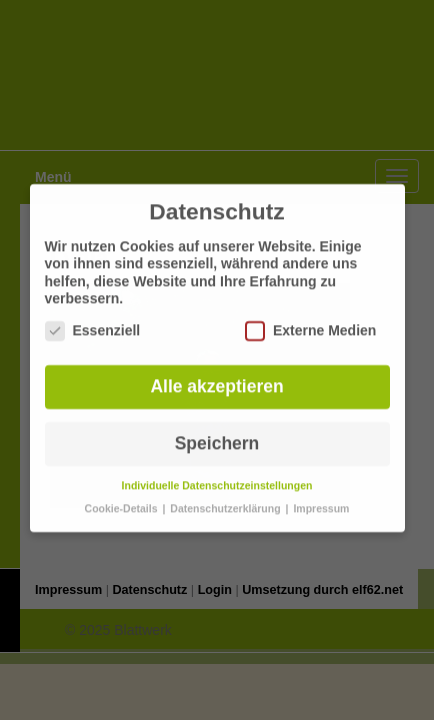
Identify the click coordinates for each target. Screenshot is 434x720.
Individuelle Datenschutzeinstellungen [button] (217, 477)
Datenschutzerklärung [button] (226, 500)
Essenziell (93, 322)
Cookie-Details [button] (123, 500)
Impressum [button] (321, 500)
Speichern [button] (217, 435)
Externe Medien (310, 322)
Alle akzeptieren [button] (216, 378)
